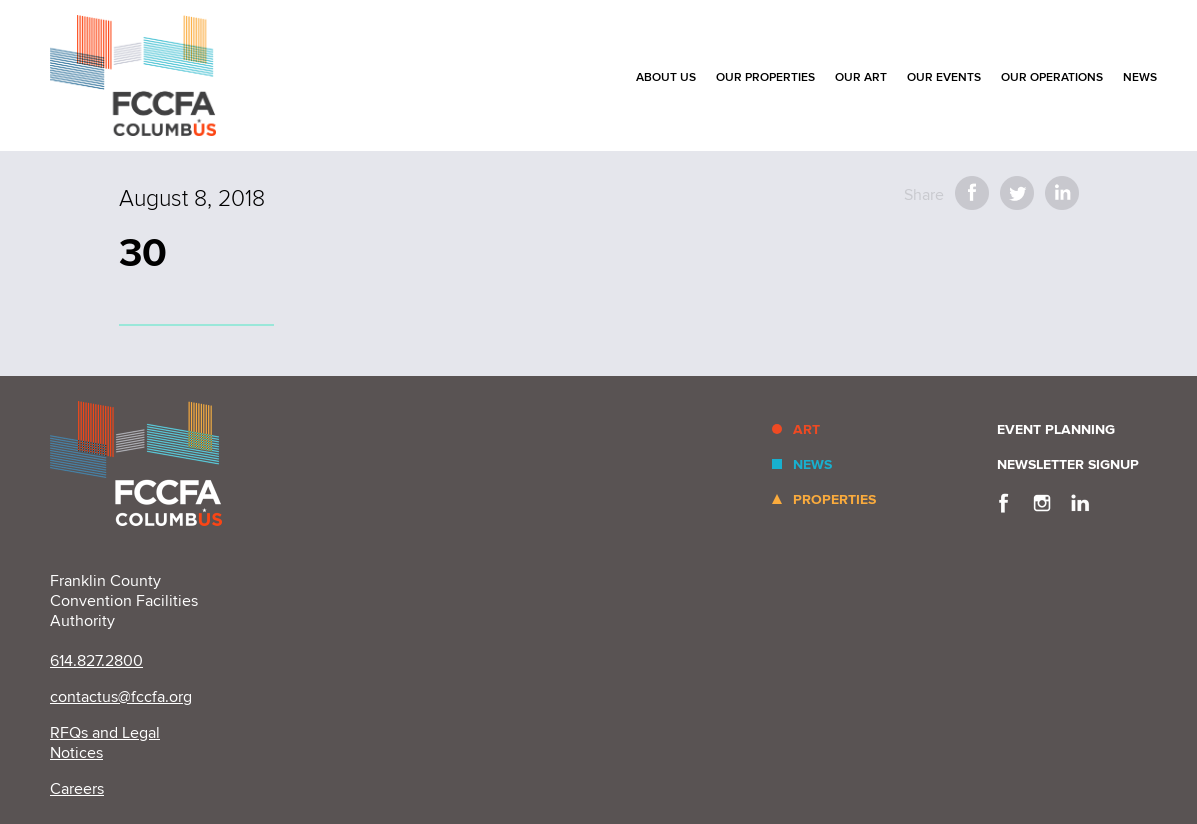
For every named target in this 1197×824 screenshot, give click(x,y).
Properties (834, 499)
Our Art (861, 77)
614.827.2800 (96, 661)
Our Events (944, 77)
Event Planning (1056, 429)
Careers (77, 789)
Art (806, 429)
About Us (666, 77)
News (1140, 77)
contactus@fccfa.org (121, 697)
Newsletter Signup (1068, 464)
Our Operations (1052, 77)
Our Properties (765, 77)
